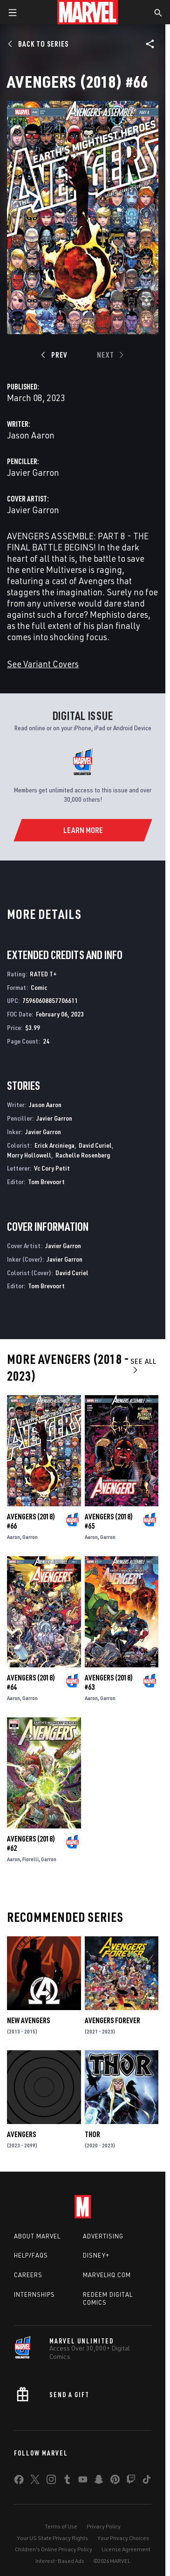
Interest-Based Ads (59, 2560)
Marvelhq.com (107, 2275)
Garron (30, 1536)
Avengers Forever (112, 2020)
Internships (34, 2294)
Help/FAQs (31, 2255)
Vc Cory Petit (52, 1168)
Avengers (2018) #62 (31, 1843)
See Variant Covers (43, 663)
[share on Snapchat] (98, 2481)
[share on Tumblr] (67, 2481)
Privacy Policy (104, 2526)
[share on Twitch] (131, 2481)
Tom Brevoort (46, 1182)
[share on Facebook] (19, 2481)
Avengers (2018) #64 (31, 1682)
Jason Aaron (30, 435)
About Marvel (37, 2236)
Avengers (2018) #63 (109, 1682)
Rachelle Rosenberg (82, 1155)
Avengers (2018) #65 (109, 1521)
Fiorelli (30, 1859)
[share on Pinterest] (115, 2481)
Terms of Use (61, 2526)
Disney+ (96, 2255)
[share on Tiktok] (146, 2481)
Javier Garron (33, 472)
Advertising (103, 2236)
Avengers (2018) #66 (31, 1521)
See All (143, 1365)
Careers (28, 2275)
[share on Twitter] (35, 2481)
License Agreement (126, 2549)
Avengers (21, 2134)
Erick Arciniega (54, 1145)
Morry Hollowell (29, 1155)
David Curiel (95, 1145)
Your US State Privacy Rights (52, 2537)
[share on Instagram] (51, 2481)
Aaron (13, 1536)
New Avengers (28, 2020)
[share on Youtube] (83, 2481)
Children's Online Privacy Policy (53, 2549)
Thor (92, 2134)
